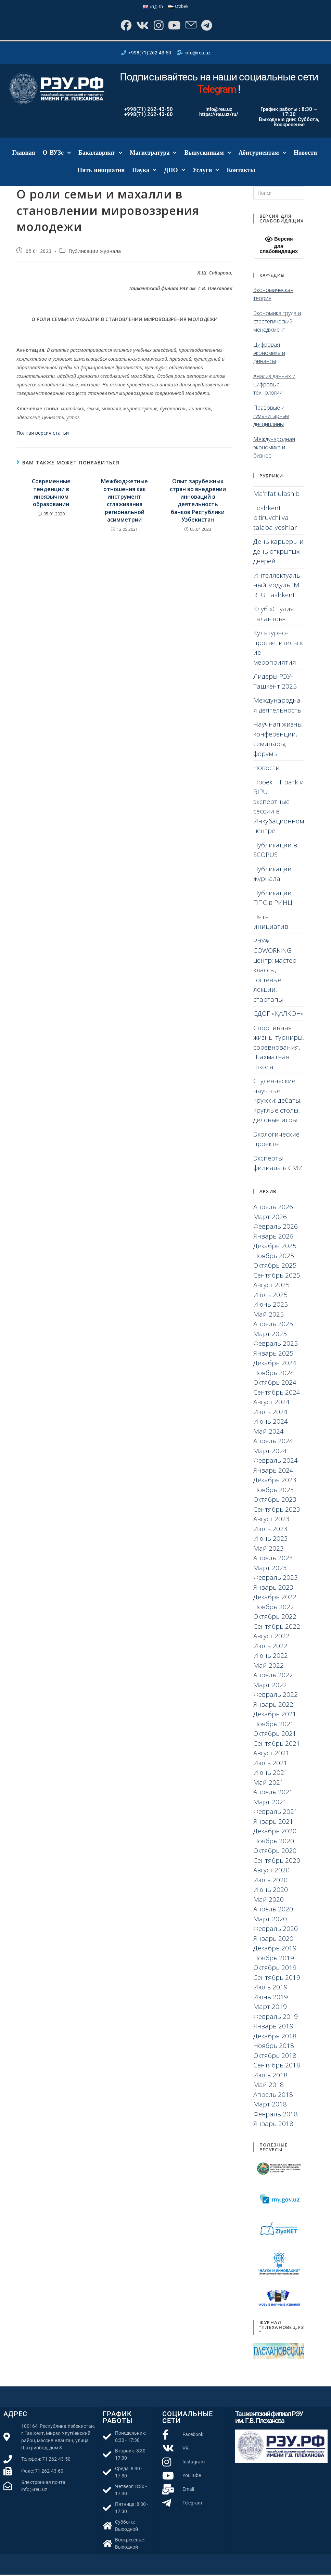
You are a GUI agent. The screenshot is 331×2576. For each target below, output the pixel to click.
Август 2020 (271, 1871)
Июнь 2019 (270, 1998)
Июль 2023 (270, 1530)
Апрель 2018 (273, 2095)
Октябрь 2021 (274, 1735)
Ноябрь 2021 (273, 1725)
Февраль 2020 (275, 1930)
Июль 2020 (270, 1881)
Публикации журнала (94, 252)
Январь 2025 (273, 1354)
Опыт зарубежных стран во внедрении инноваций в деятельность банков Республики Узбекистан (198, 502)
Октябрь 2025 (274, 1267)
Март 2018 (270, 2105)
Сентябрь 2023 (276, 1510)
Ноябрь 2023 (273, 1491)
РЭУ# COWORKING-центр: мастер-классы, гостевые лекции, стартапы (275, 971)
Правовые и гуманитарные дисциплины (271, 417)
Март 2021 (270, 1803)
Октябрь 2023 (274, 1501)
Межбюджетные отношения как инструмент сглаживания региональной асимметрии (124, 502)
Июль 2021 (270, 1764)
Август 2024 (271, 1403)
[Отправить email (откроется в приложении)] (191, 26)
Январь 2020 (273, 1939)
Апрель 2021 (273, 1793)
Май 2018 (268, 2086)
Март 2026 (270, 1218)
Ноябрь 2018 (273, 2047)
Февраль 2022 (275, 1696)
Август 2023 (271, 1520)
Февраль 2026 (275, 1227)
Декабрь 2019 (274, 1949)
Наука (144, 172)
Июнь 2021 (270, 1774)
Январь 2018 (273, 2125)
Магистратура (153, 154)
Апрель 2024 (273, 1442)
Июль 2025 (270, 1296)
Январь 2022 (273, 1705)
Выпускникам (207, 154)
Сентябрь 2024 (276, 1393)
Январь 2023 (273, 1588)
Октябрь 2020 (274, 1852)
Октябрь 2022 (274, 1618)
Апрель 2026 (273, 1208)
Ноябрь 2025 (273, 1257)
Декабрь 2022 (274, 1598)
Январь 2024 (273, 1471)
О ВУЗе (57, 154)
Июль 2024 (270, 1413)
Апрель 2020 (273, 1910)
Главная (23, 154)
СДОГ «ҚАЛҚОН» (278, 1015)
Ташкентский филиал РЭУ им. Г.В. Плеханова (269, 2418)
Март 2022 (270, 1686)
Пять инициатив (101, 171)
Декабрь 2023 (274, 1481)
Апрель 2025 (273, 1325)
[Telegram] (208, 26)
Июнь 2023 (270, 1540)
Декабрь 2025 (274, 1247)
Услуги (206, 172)
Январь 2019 (273, 2027)
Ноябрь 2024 (273, 1374)
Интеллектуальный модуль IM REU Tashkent (276, 586)
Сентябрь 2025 (276, 1276)
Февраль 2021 (275, 1813)
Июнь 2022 (270, 1657)
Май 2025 (268, 1315)
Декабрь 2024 (274, 1364)
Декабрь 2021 (274, 1715)
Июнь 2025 (270, 1306)
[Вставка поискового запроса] (278, 195)
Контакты (241, 171)
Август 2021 (271, 1754)
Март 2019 (270, 2008)
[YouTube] (174, 26)
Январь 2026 (273, 1237)
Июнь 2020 (270, 1891)
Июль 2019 (270, 1988)
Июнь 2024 (270, 1423)
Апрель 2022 (273, 1676)
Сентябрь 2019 (276, 1978)
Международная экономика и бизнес (274, 449)
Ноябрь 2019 (273, 1959)
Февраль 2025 (275, 1345)
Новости (305, 154)
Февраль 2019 (275, 2017)
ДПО (174, 172)
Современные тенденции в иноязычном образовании (51, 494)
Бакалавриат (100, 154)
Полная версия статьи (42, 434)
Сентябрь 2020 (276, 1861)
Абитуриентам (262, 154)
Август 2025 (271, 1286)
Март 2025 (270, 1335)
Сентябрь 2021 (276, 1744)
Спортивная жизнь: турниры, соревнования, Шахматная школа (278, 1049)
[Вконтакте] (140, 26)
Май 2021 (268, 1783)
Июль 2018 (270, 2076)
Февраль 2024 (275, 1462)
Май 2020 (268, 1900)
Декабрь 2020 (274, 1832)
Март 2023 (270, 1569)
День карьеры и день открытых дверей (278, 553)
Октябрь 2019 (274, 1969)
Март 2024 (270, 1452)
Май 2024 (268, 1432)
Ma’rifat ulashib (276, 495)
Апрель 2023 (273, 1559)
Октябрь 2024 (274, 1384)
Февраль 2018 (275, 2115)
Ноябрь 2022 (273, 1608)
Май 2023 (268, 1549)
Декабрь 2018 (274, 2037)
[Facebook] (123, 26)
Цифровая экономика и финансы (269, 354)
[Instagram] (157, 26)
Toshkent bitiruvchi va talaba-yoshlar (275, 519)
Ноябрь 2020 (273, 1842)
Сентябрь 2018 (276, 2066)
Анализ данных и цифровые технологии (274, 386)
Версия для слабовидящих (278, 245)
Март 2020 (270, 1920)
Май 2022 (268, 1666)
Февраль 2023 (275, 1579)
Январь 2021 (273, 1822)
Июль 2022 (270, 1647)
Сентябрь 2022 (276, 1627)
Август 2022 (271, 1637)
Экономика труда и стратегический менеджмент (277, 323)
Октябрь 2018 (274, 2056)
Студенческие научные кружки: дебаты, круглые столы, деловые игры (277, 1102)
